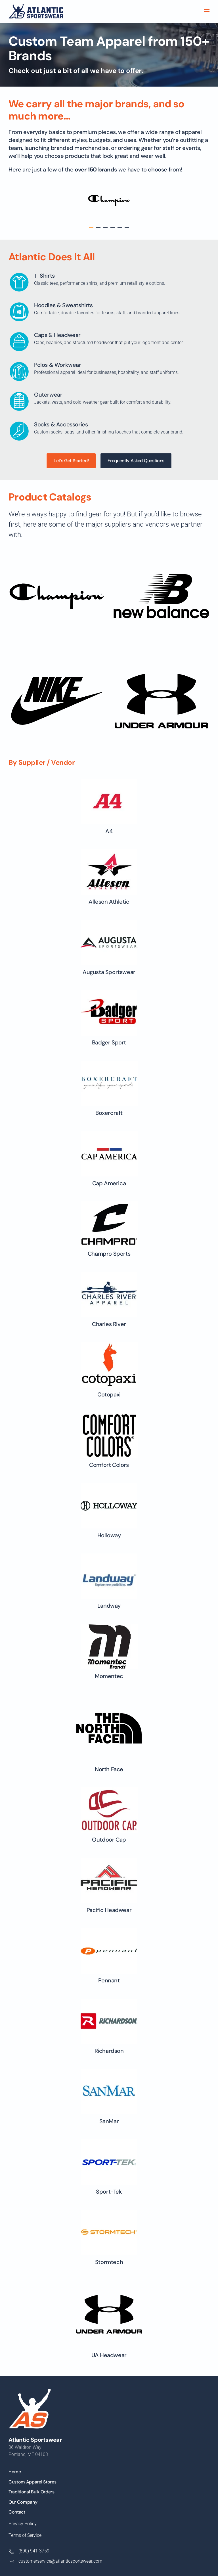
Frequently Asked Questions (136, 453)
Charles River (122, 1324)
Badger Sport (121, 1042)
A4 (116, 831)
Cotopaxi (121, 1394)
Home (15, 2472)
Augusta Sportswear (117, 972)
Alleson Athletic (117, 901)
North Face (122, 1769)
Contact (17, 2512)
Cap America (122, 1183)
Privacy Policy (23, 2523)
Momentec (122, 1676)
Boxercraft (121, 1113)
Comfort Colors (121, 1465)
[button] (206, 11)
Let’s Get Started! (71, 453)
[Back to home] (36, 11)
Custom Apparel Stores (32, 2482)
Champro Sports (121, 1253)
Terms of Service (25, 2535)
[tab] (91, 227)
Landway (121, 1605)
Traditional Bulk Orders (31, 2492)
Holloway (121, 1535)
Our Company (23, 2502)
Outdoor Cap (122, 1839)
